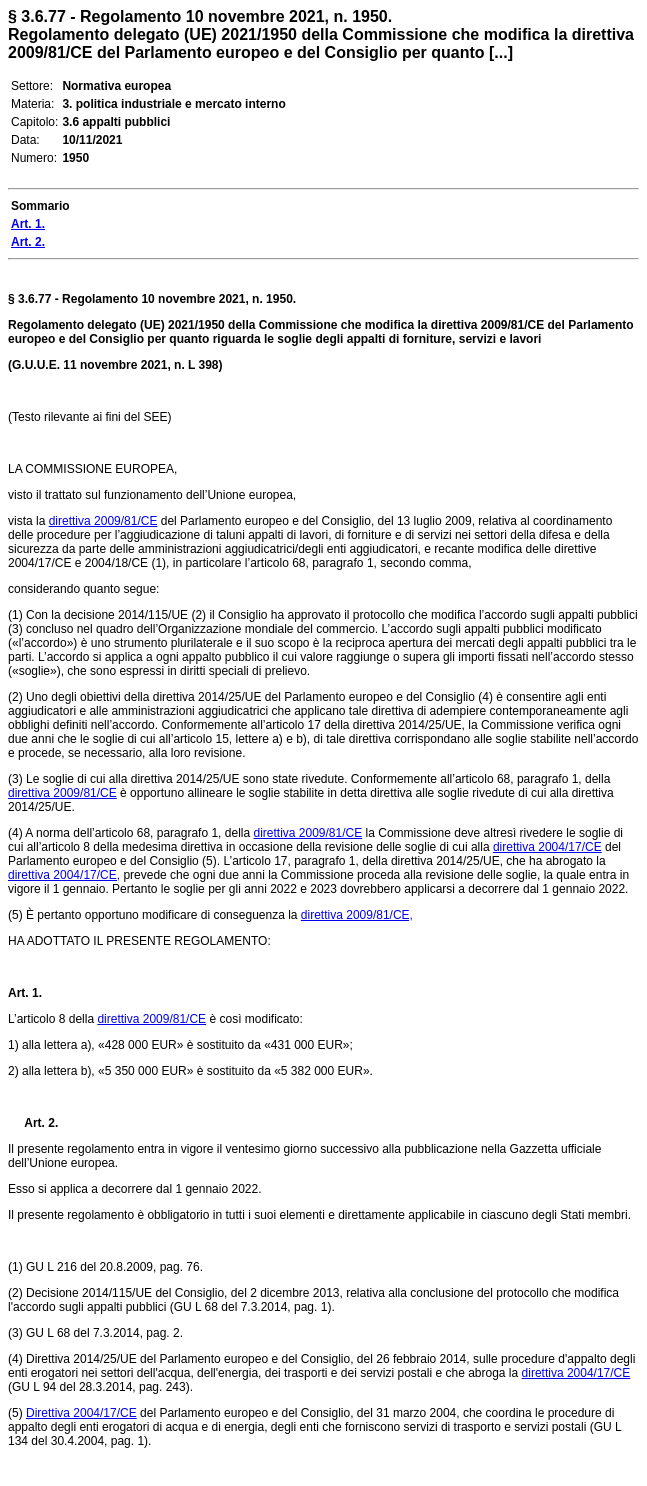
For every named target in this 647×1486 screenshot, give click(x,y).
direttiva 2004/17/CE (547, 847)
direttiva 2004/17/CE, (64, 875)
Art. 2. (33, 1123)
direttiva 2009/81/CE (103, 521)
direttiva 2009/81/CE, (357, 915)
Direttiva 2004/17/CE (81, 1413)
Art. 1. (25, 993)
